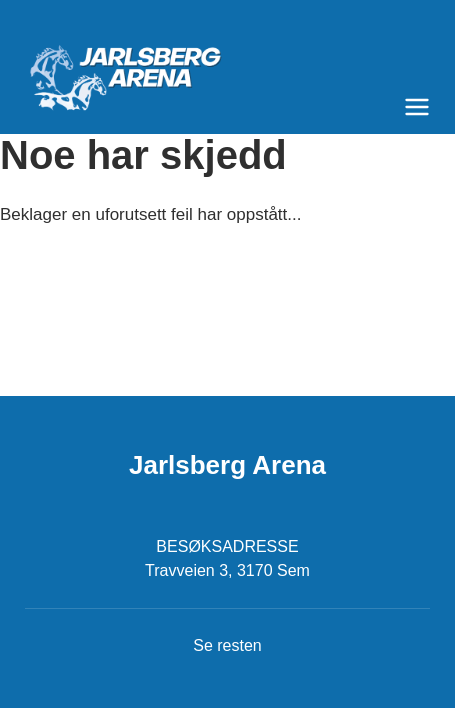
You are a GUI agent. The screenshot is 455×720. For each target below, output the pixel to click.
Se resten (227, 645)
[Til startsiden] (227, 70)
